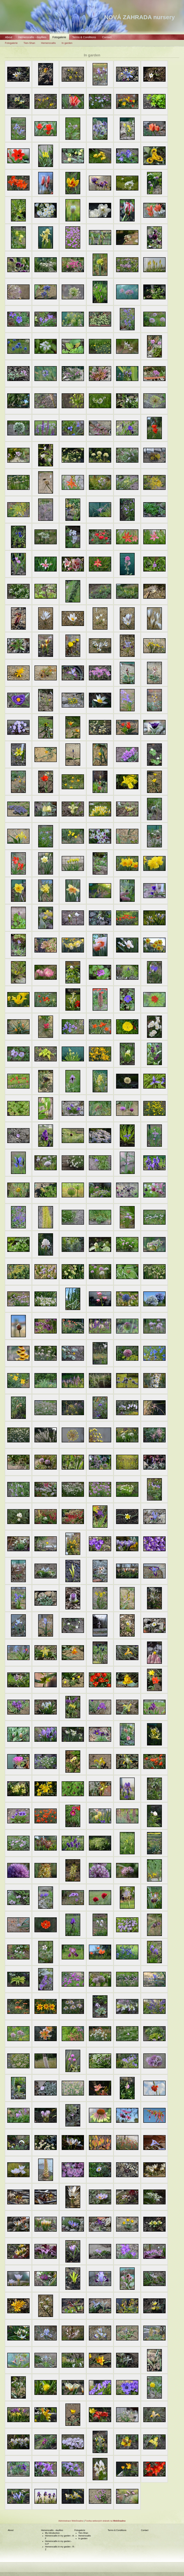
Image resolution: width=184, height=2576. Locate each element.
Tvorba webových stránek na (105, 2521)
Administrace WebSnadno (71, 2521)
